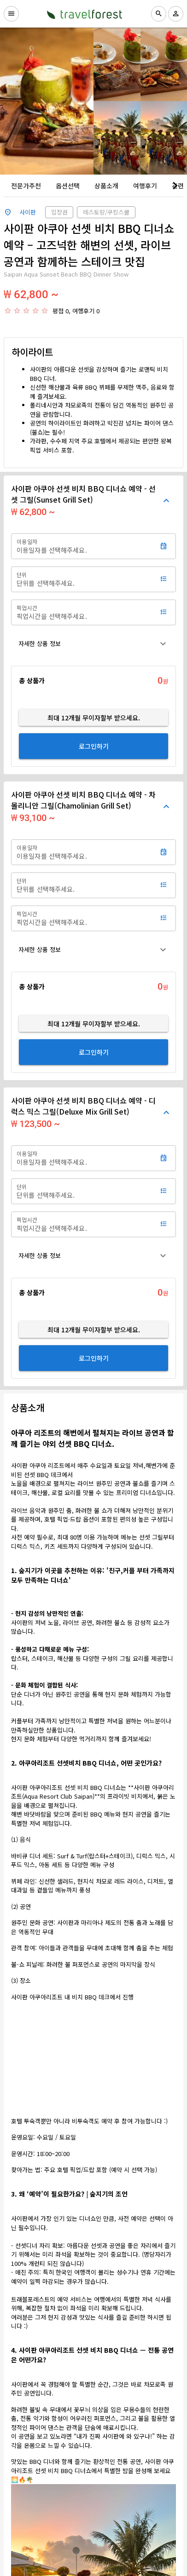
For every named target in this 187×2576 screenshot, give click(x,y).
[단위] (84, 579)
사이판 (27, 212)
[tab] (26, 186)
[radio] (8, 310)
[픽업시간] (84, 612)
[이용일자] (84, 546)
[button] (93, 644)
